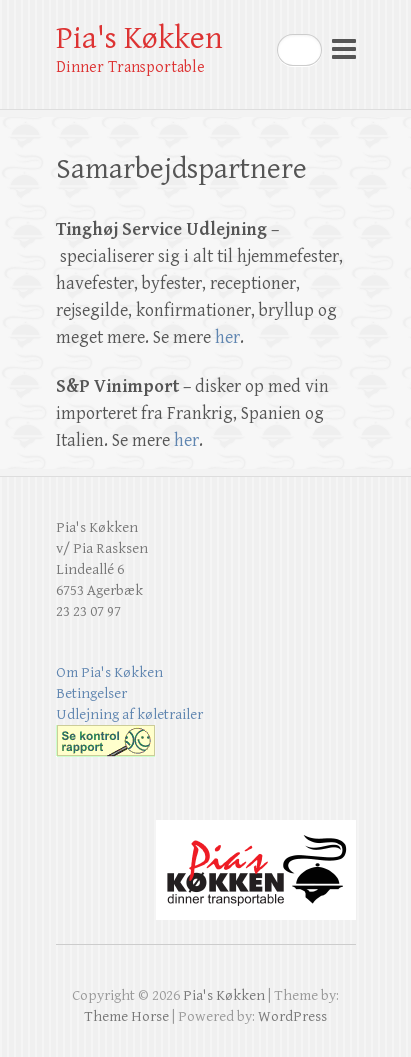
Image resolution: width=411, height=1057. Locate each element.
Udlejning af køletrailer (129, 714)
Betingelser (91, 693)
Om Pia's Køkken (109, 672)
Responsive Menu (344, 49)
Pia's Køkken (139, 38)
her (227, 337)
